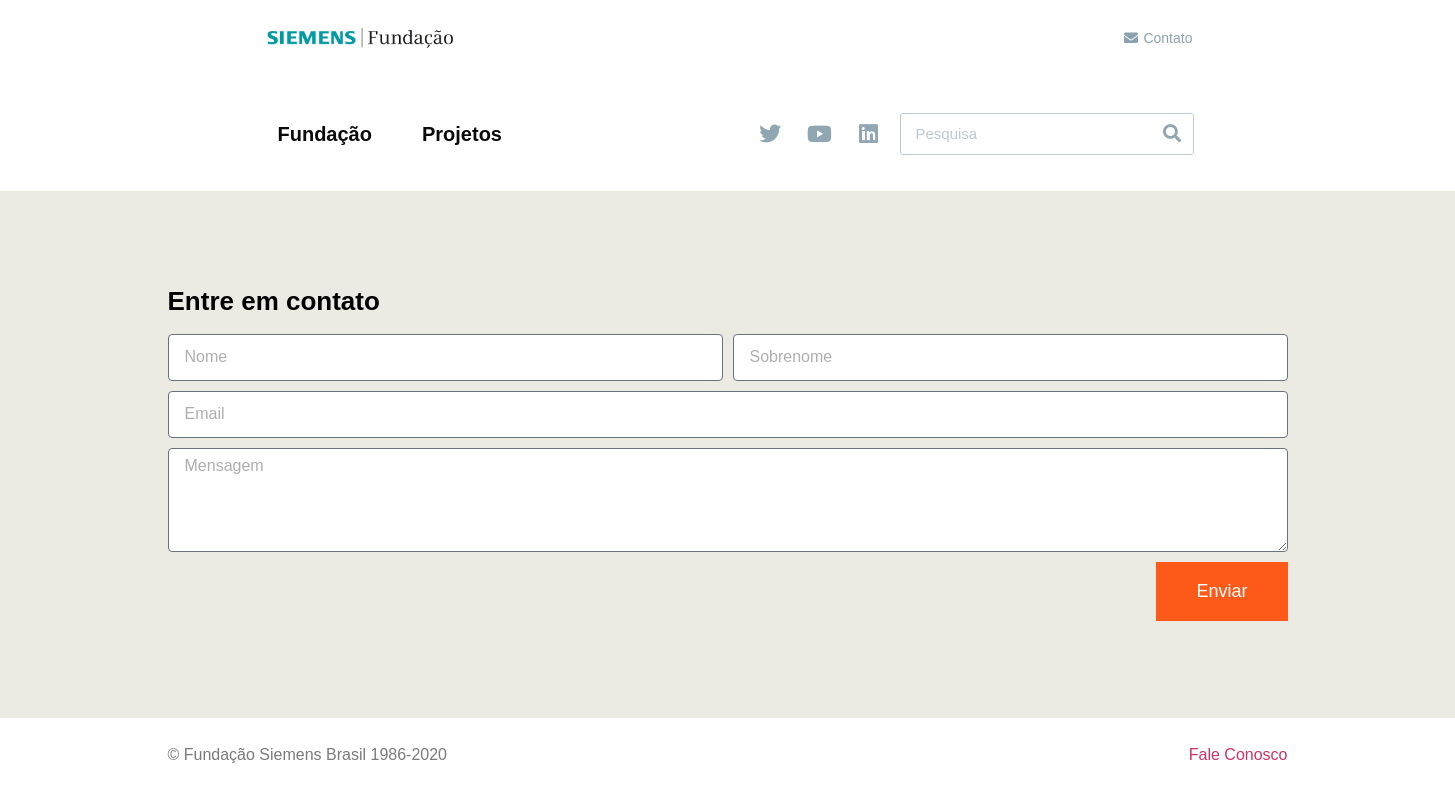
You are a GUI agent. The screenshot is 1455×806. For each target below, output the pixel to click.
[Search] (1172, 134)
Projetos (467, 134)
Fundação (330, 134)
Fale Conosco (1238, 754)
